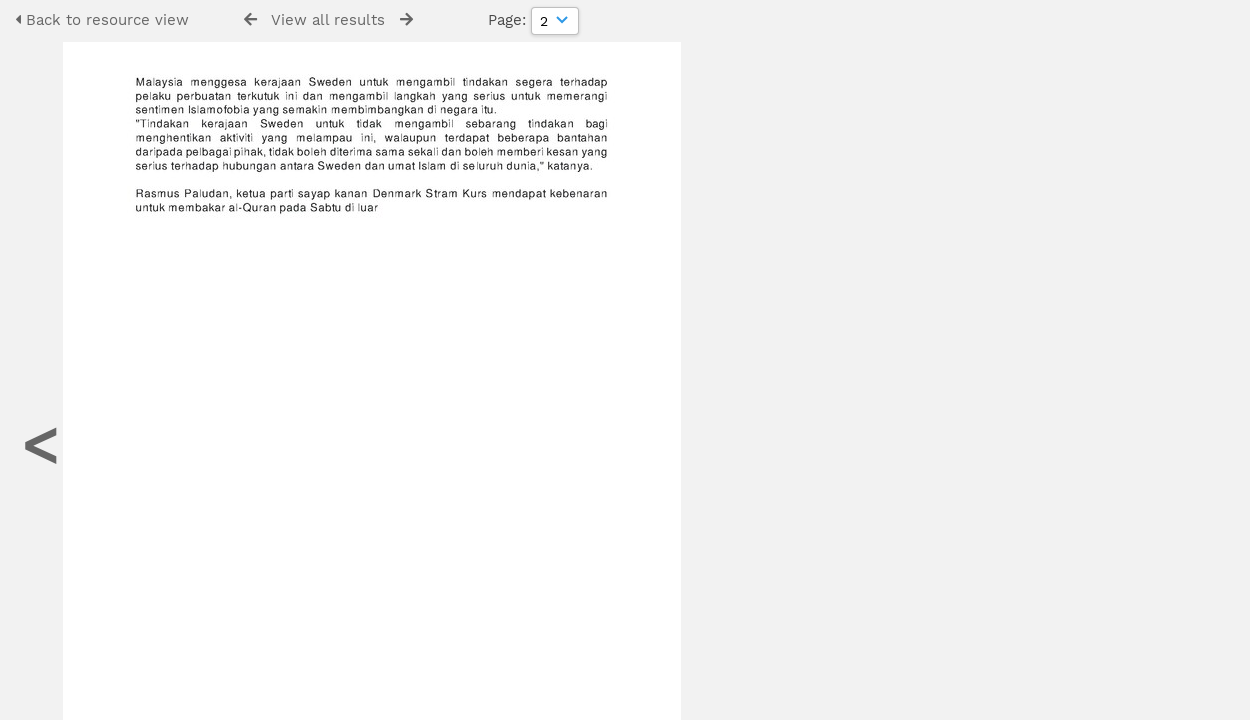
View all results (328, 20)
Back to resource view (102, 20)
